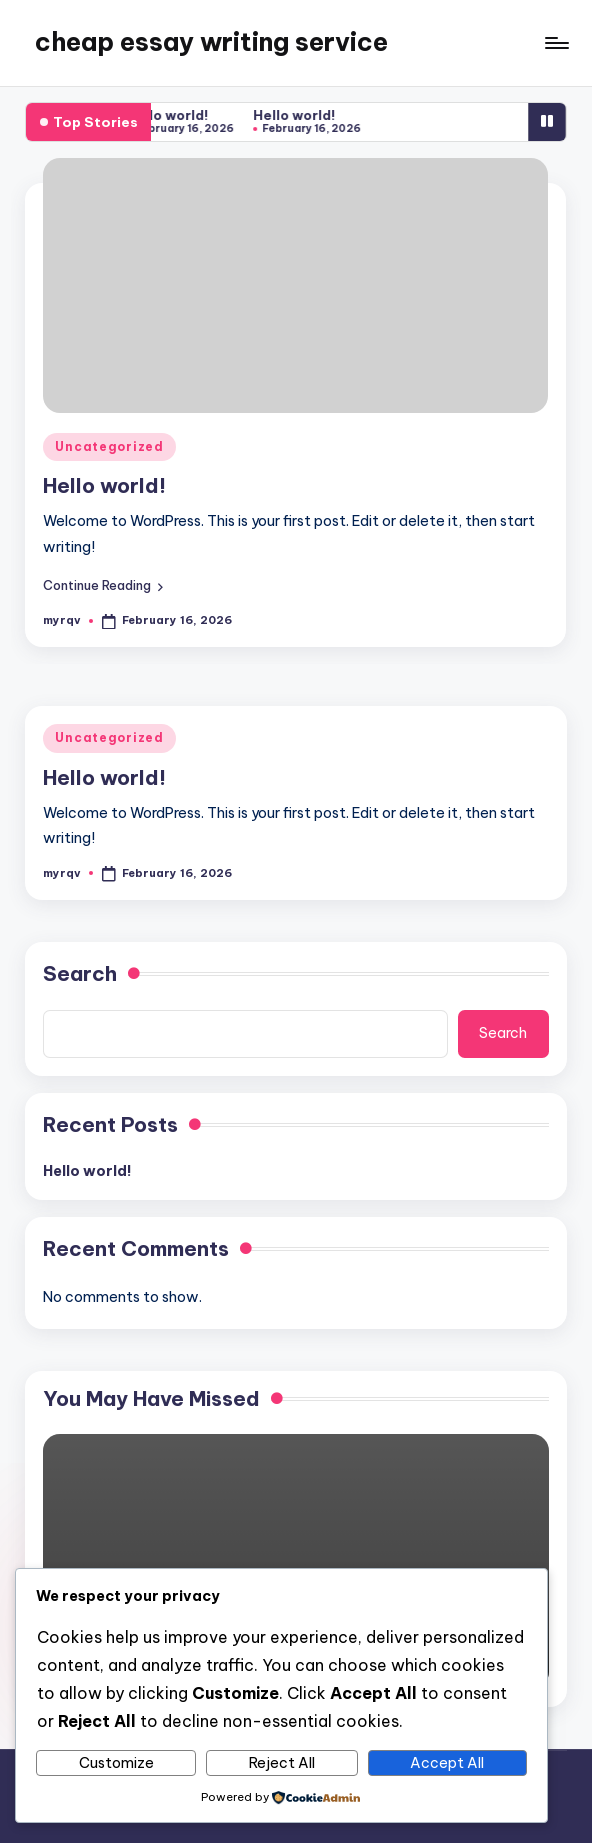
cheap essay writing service (211, 42)
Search (80, 973)
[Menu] (555, 43)
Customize (116, 1763)
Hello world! (172, 115)
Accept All (447, 1763)
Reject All (282, 1763)
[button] (103, 585)
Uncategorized (109, 446)
